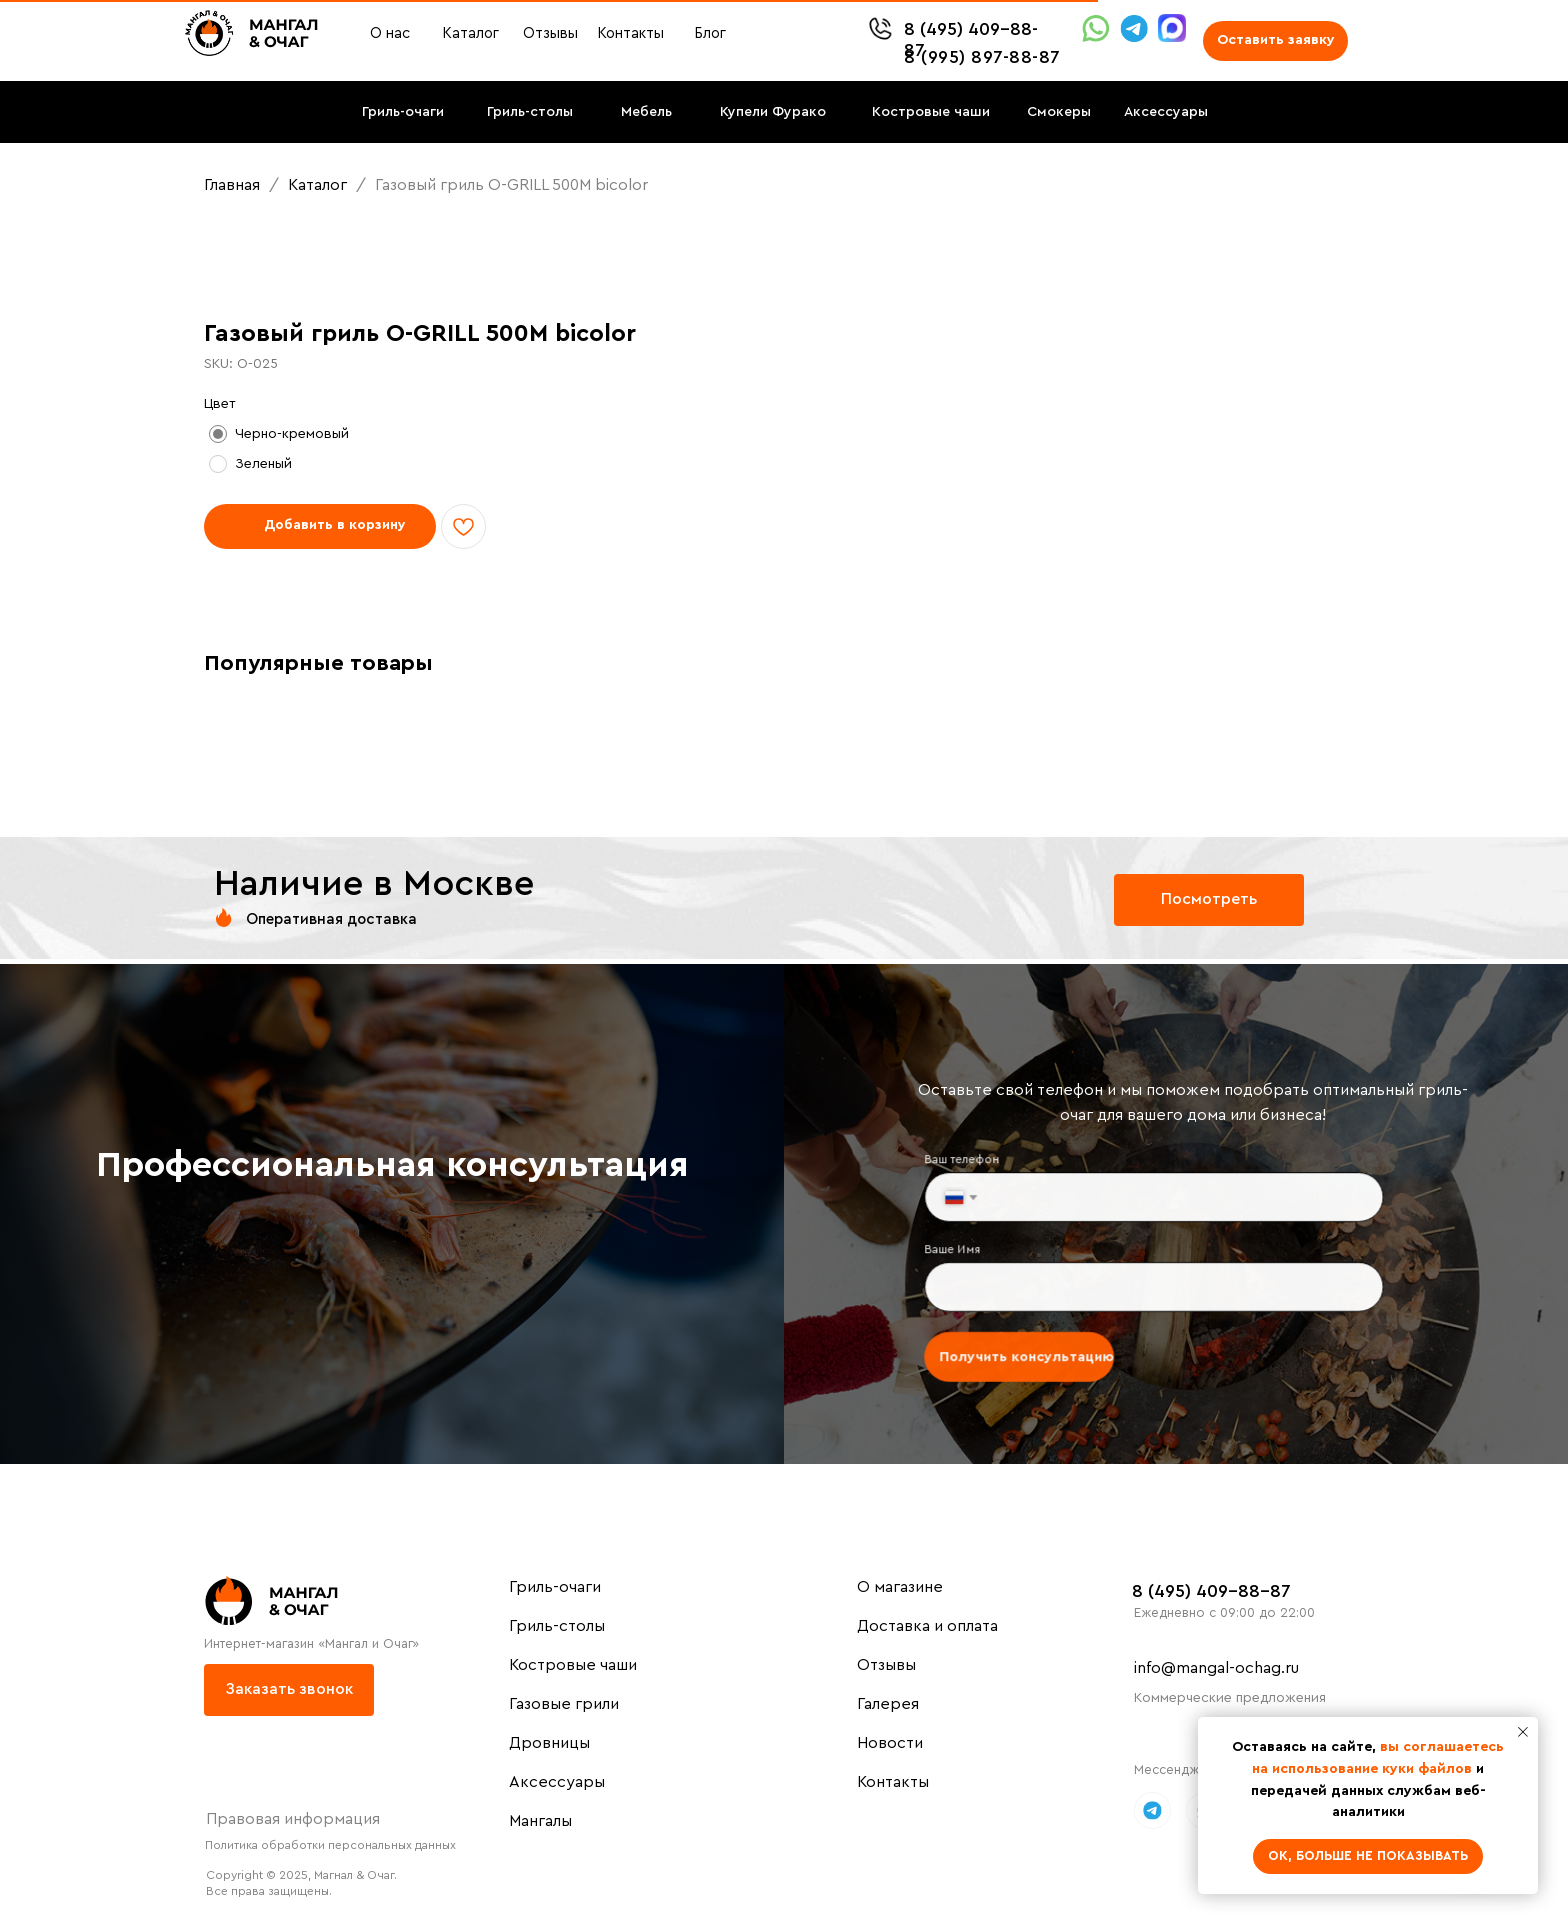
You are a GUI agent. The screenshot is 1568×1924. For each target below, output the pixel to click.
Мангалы (540, 1821)
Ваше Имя (962, 1249)
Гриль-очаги (555, 1587)
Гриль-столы (557, 1626)
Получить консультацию (1032, 1351)
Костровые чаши (573, 1665)
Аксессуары (557, 1782)
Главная (232, 185)
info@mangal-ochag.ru (1216, 1668)
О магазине (900, 1587)
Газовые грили (564, 1704)
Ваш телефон (971, 1163)
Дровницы (549, 1743)
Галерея (888, 1704)
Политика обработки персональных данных (330, 1845)
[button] (1275, 41)
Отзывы (886, 1665)
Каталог (319, 185)
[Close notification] (1523, 1732)
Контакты (893, 1782)
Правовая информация (293, 1819)
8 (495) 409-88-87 (1211, 1591)
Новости (890, 1743)
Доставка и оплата (927, 1626)
